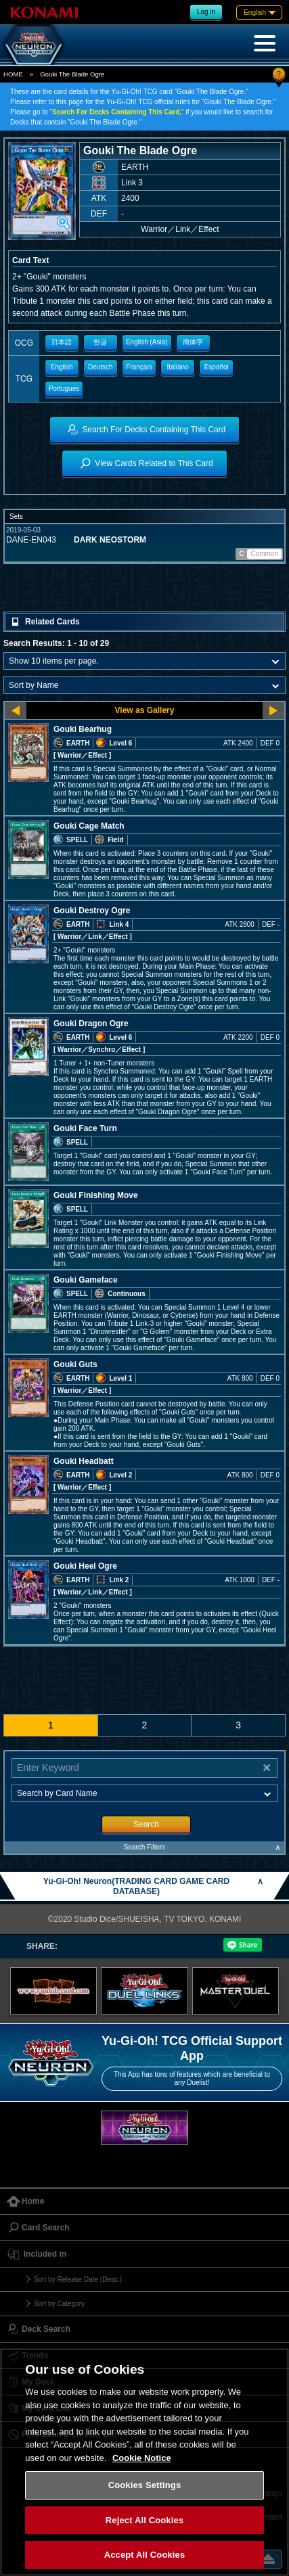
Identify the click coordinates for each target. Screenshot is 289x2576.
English (62, 367)
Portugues (64, 388)
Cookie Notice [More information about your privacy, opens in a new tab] (141, 2458)
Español (216, 367)
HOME (13, 74)
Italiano (178, 367)
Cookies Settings (144, 2485)
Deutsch (100, 367)
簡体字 (193, 342)
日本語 (61, 342)
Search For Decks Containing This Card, (116, 112)
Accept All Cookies (144, 2555)
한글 (100, 342)
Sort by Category (59, 2303)
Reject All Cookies (144, 2520)
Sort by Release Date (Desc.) (78, 2279)
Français (139, 367)
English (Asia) (147, 342)
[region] (144, 2462)
